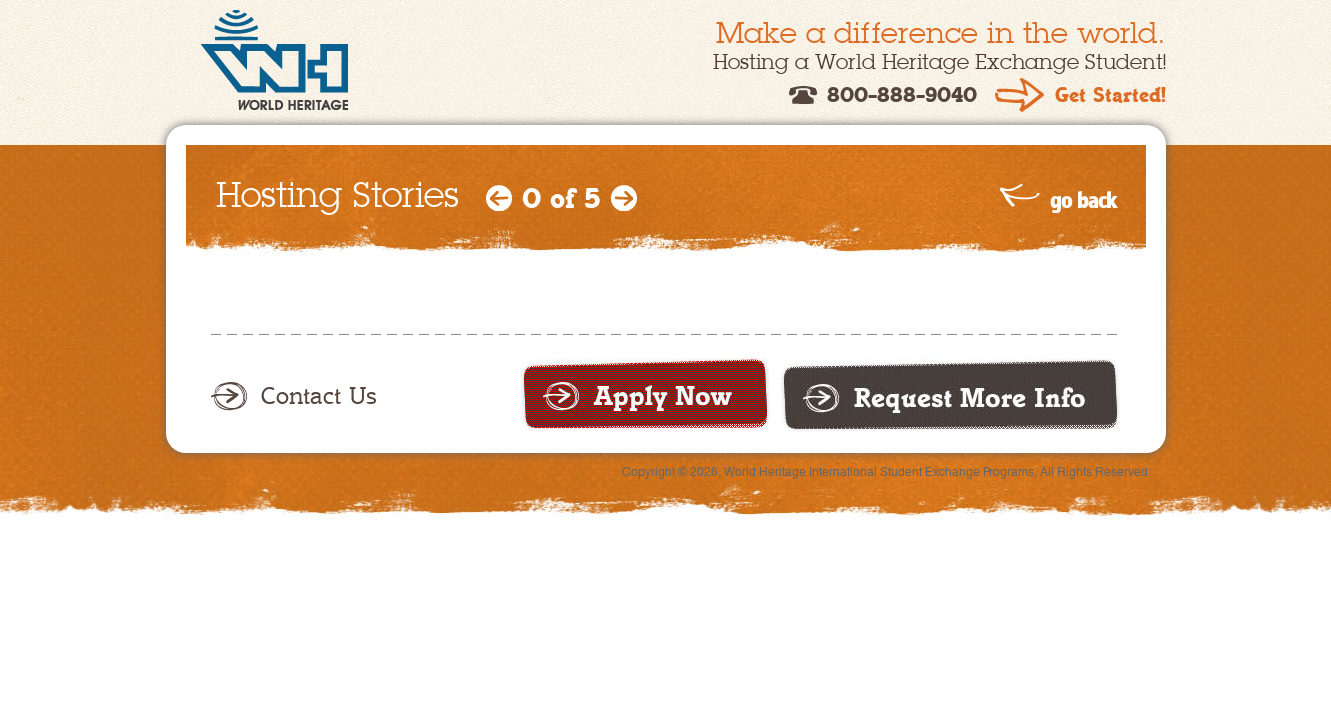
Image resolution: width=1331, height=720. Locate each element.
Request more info (950, 395)
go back (1083, 200)
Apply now (645, 394)
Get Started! (1110, 95)
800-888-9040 (902, 95)
